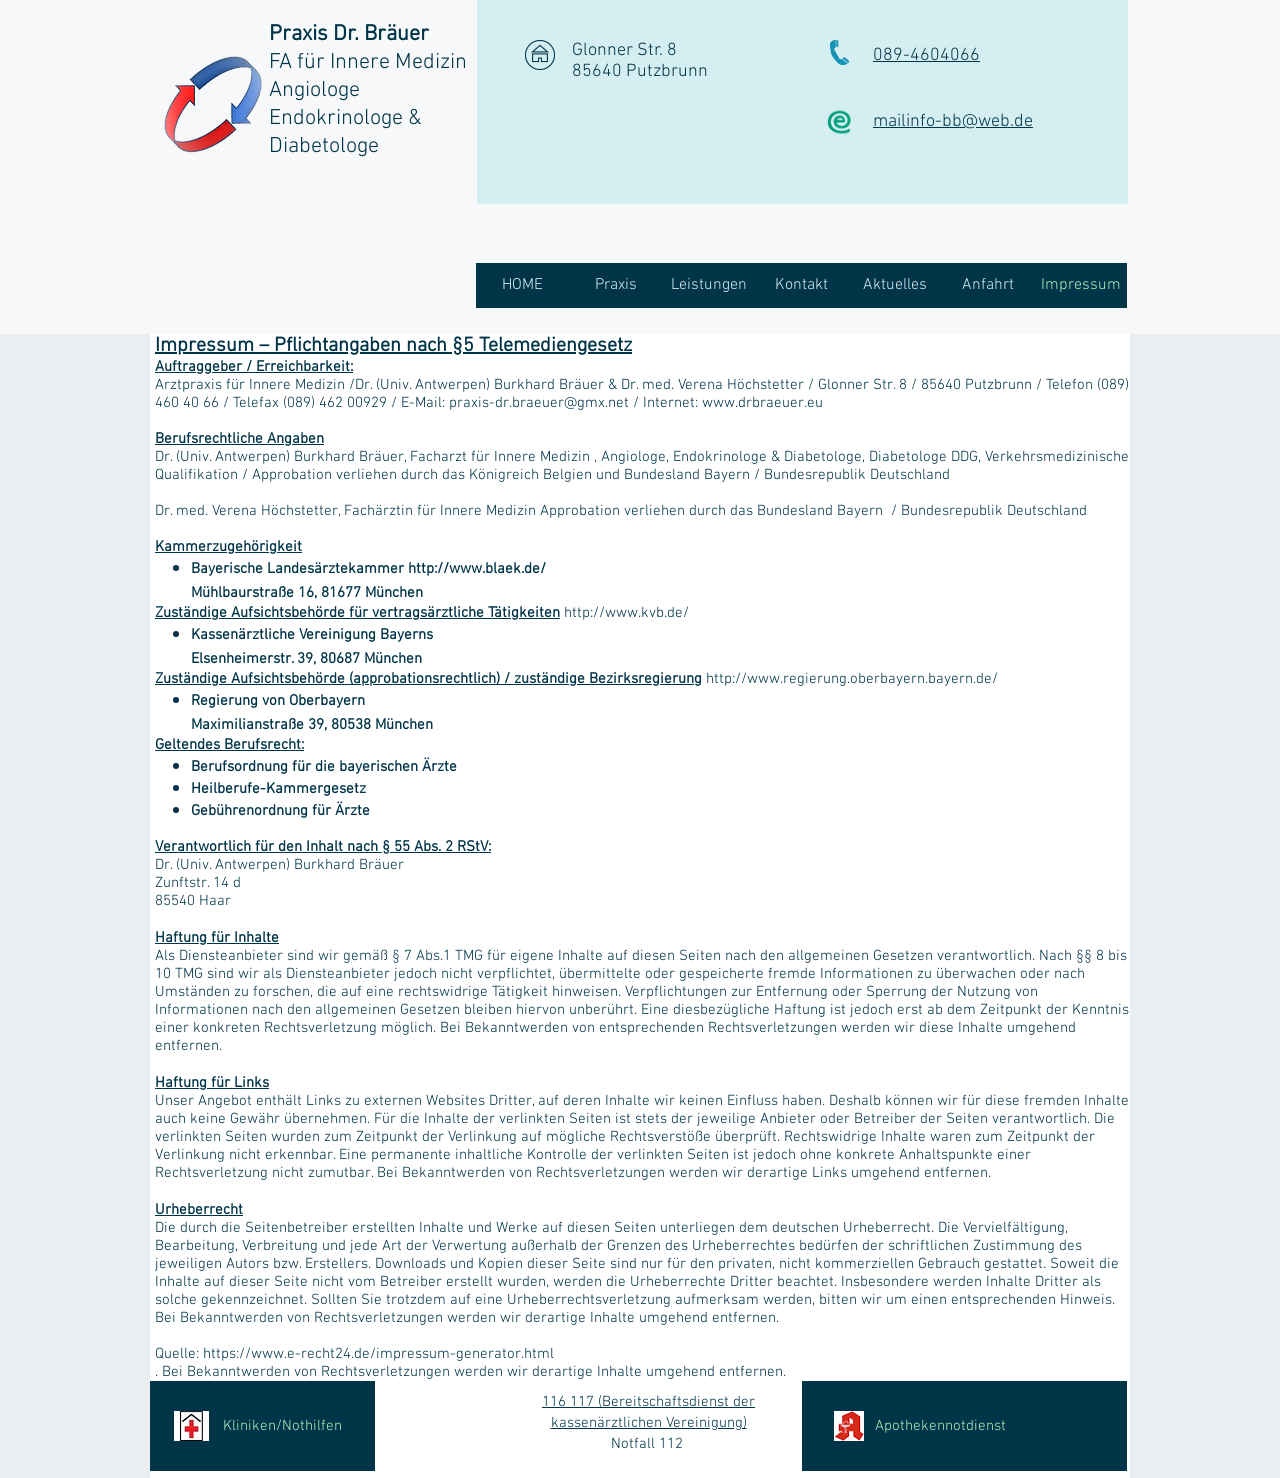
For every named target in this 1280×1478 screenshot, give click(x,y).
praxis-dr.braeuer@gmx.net (539, 403)
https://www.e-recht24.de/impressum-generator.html (378, 1354)
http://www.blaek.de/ (477, 569)
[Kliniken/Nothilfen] (262, 1426)
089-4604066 (926, 55)
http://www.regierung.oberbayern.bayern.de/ (852, 679)
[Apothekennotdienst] (964, 1426)
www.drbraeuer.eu (762, 403)
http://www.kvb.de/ (626, 613)
